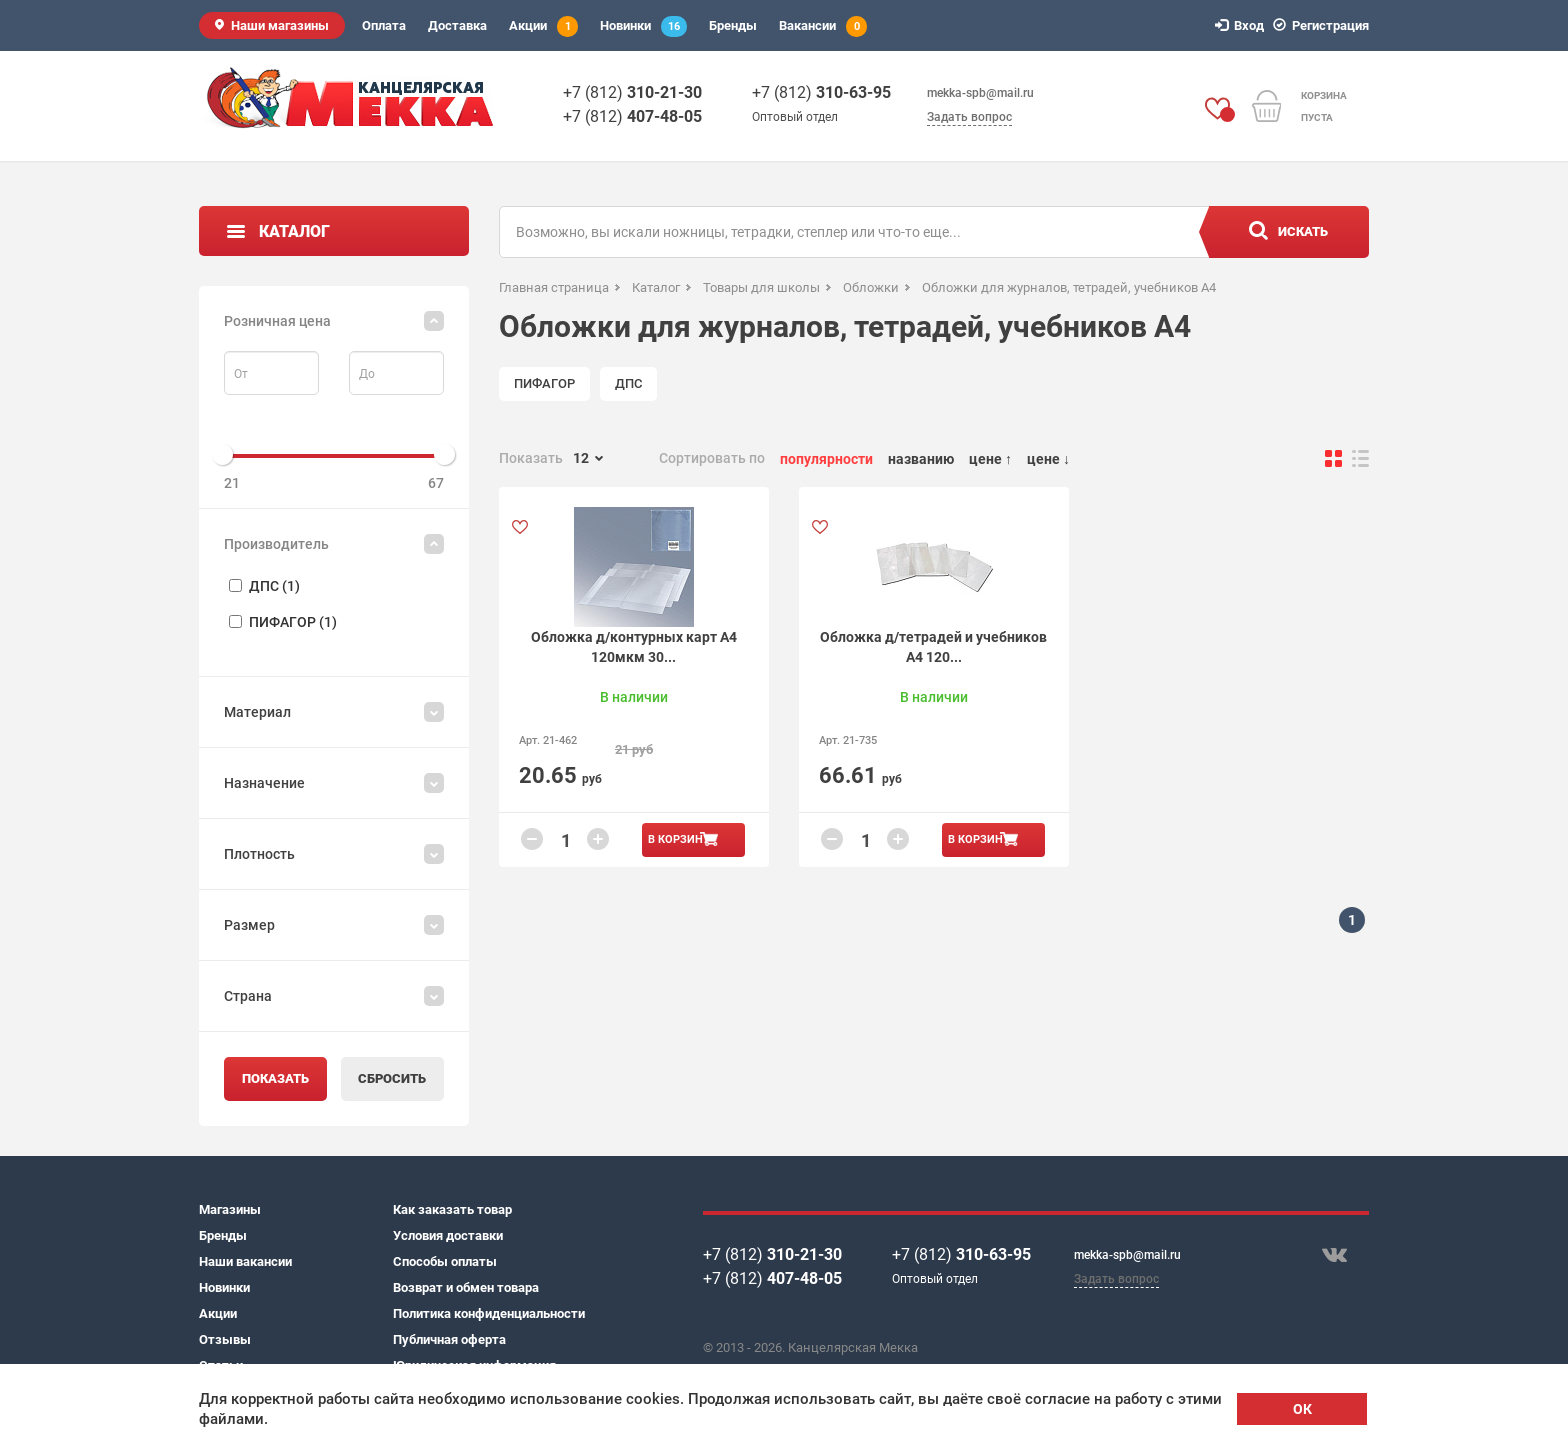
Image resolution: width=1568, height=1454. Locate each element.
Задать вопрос (969, 117)
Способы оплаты (445, 1261)
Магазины (230, 1209)
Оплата (384, 25)
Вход (1242, 25)
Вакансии (823, 26)
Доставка (457, 25)
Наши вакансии (245, 1261)
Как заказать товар (452, 1209)
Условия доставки (448, 1235)
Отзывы (225, 1339)
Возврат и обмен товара (466, 1287)
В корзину (679, 839)
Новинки (643, 26)
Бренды (733, 25)
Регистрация (1324, 25)
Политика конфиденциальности (489, 1313)
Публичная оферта (449, 1339)
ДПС (628, 383)
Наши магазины (280, 25)
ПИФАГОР (544, 383)
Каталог (294, 231)
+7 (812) (632, 92)
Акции (543, 26)
